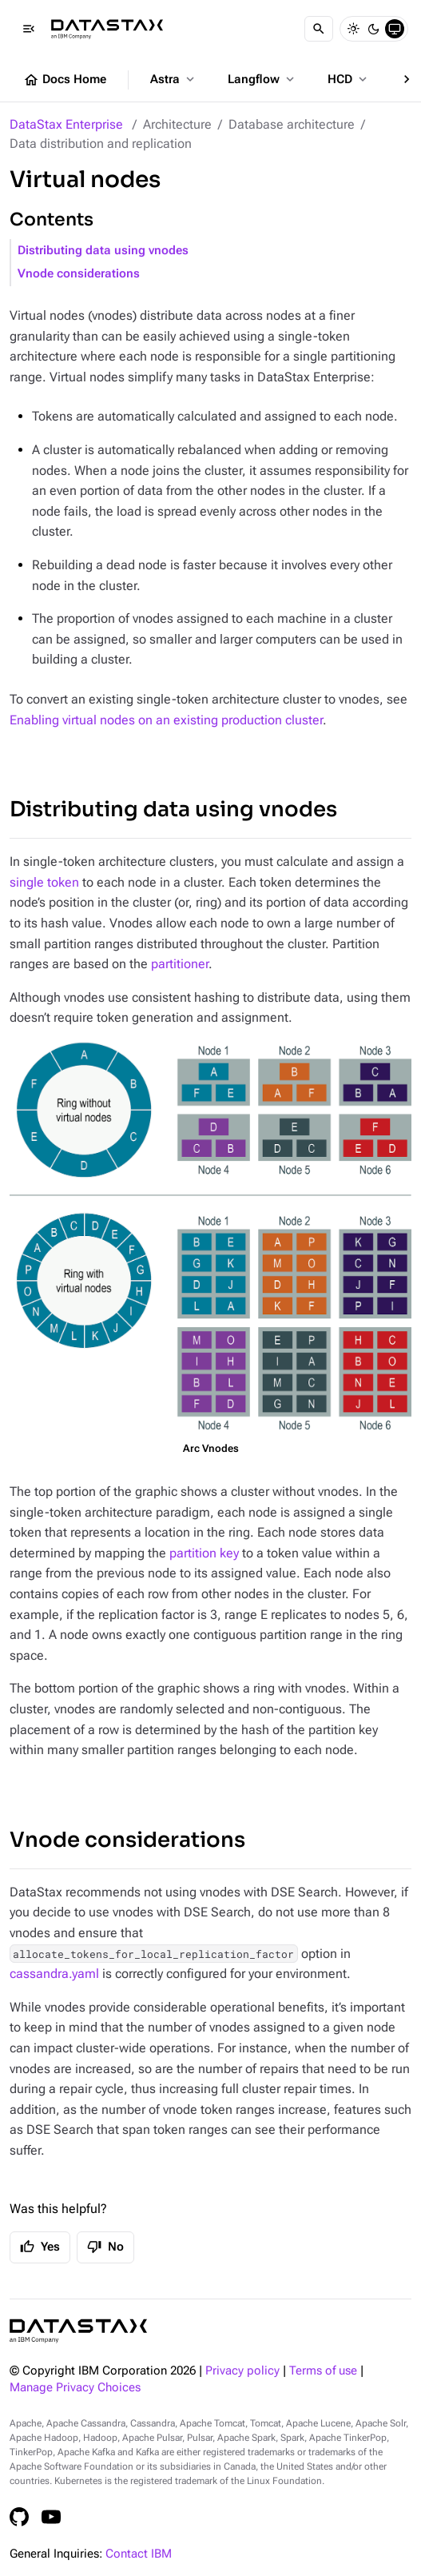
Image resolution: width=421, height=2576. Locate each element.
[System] (394, 28)
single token (44, 882)
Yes (40, 2246)
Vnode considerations (79, 274)
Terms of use (323, 2371)
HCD (349, 79)
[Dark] (373, 28)
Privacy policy (242, 2371)
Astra (173, 79)
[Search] (318, 29)
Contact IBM (138, 2554)
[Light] (353, 28)
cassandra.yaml (54, 1973)
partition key (204, 1553)
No (105, 2246)
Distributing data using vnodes (103, 250)
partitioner (180, 963)
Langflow (262, 79)
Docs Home (64, 80)
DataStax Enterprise (66, 124)
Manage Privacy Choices (75, 2388)
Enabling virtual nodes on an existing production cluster (166, 720)
